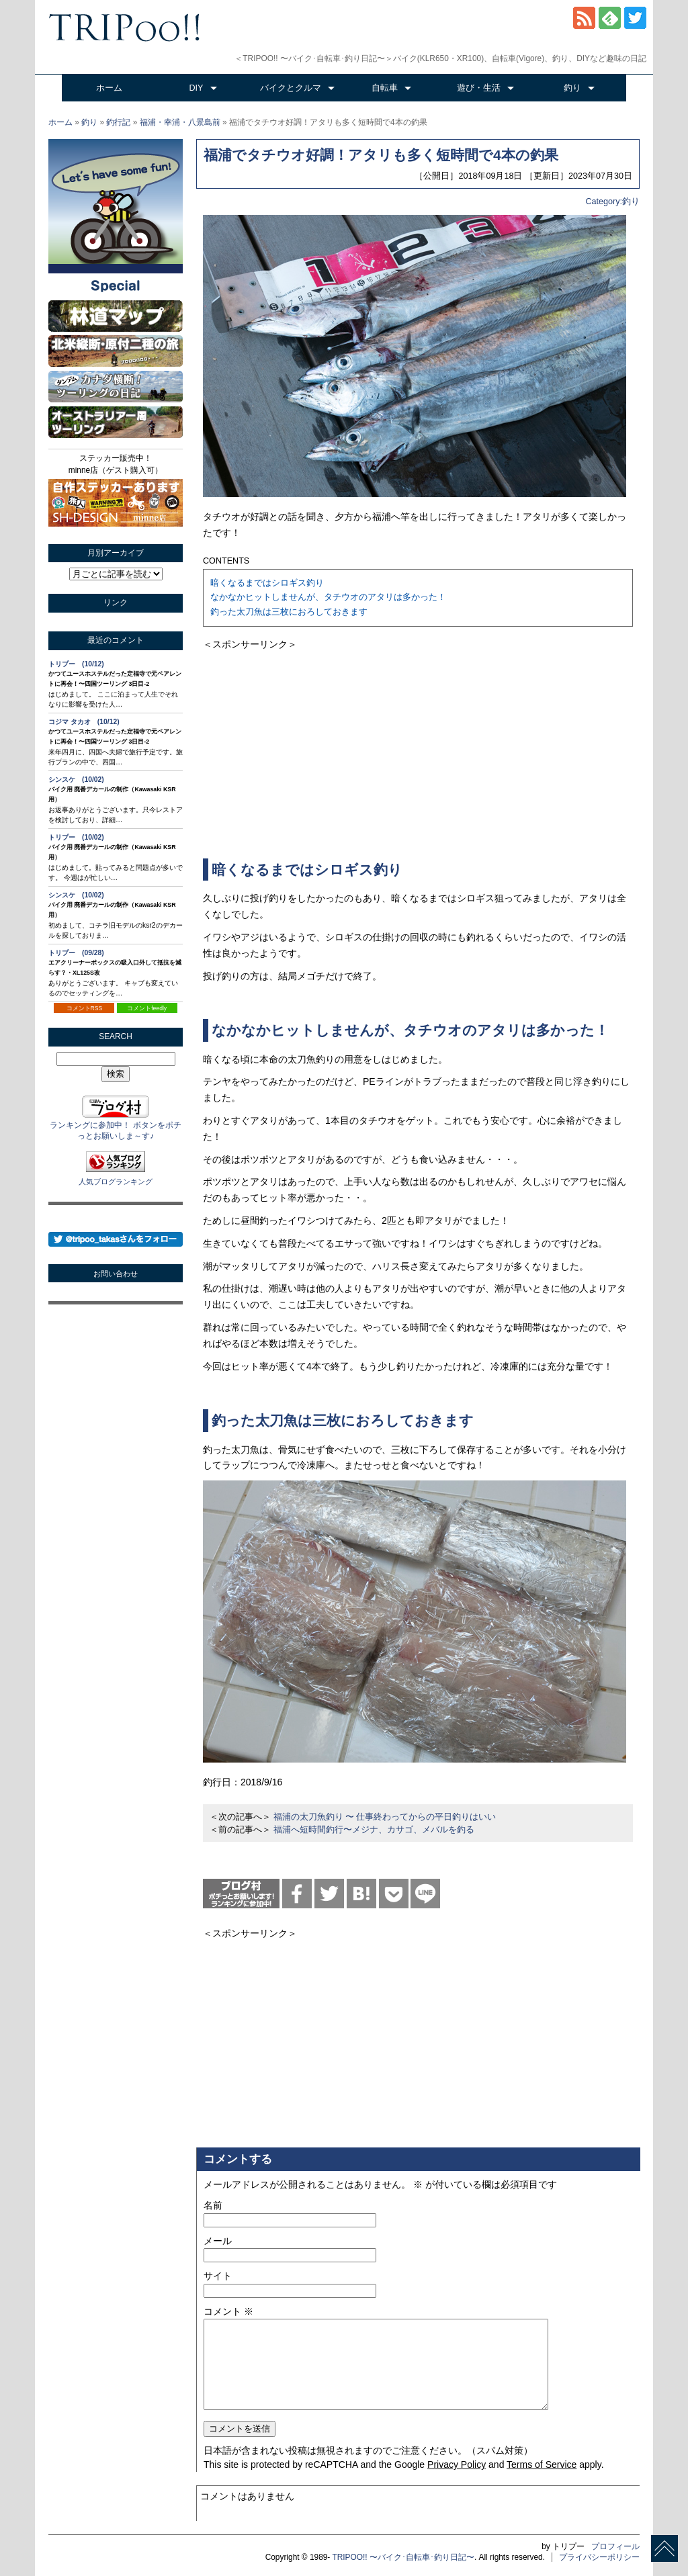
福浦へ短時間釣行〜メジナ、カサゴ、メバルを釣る (373, 1829)
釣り (572, 88)
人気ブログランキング (116, 1182)
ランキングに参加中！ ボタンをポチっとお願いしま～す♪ (115, 1125)
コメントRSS (85, 1008)
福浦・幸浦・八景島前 (180, 122)
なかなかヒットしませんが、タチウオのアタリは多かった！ (328, 597)
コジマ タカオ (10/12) (84, 721)
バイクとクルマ (290, 88)
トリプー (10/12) (76, 664)
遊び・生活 (479, 88)
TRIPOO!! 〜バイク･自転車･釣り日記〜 (403, 2557)
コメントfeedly (147, 1008)
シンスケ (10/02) (76, 779)
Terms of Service (541, 2464)
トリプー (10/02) (76, 837)
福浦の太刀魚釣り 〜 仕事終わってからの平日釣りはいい (385, 1817)
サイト (218, 2275)
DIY (196, 88)
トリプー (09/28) (76, 953)
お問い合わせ (115, 1274)
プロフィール (615, 2546)
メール (218, 2240)
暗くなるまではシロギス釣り (267, 583)
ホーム (109, 88)
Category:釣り (612, 201)
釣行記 (118, 122)
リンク (115, 602)
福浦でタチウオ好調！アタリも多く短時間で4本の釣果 (381, 155)
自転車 (385, 88)
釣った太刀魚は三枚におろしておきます (289, 612)
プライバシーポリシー (599, 2557)
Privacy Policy (456, 2464)
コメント (228, 2311)
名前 (213, 2205)
